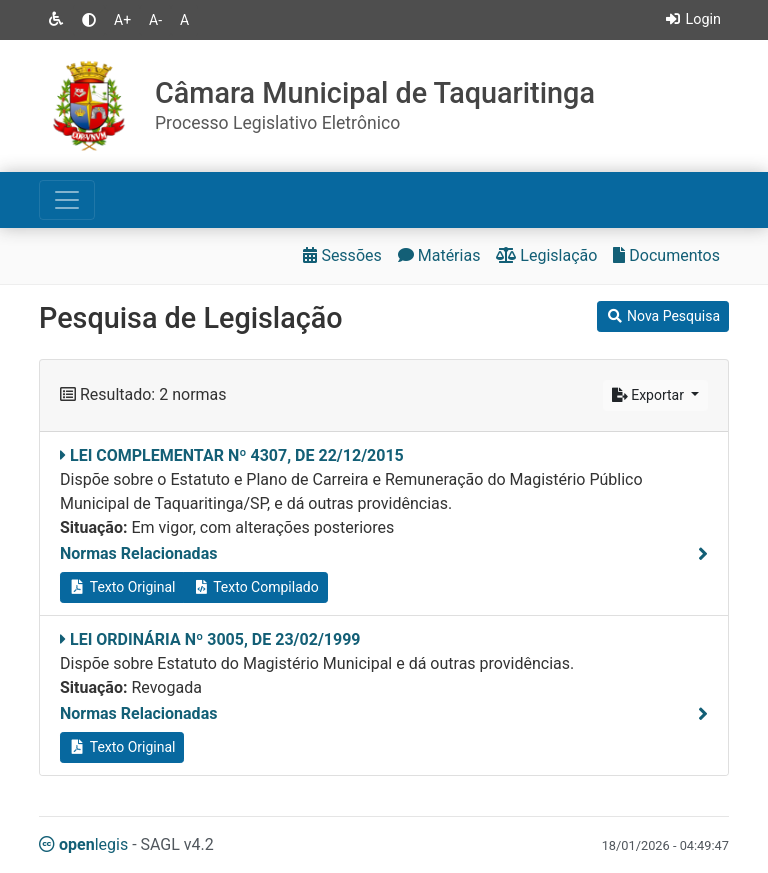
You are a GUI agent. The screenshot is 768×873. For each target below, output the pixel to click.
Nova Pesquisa (663, 316)
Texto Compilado (255, 587)
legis (83, 844)
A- (155, 20)
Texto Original (122, 587)
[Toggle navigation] (67, 200)
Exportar (650, 395)
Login (692, 19)
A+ (122, 20)
